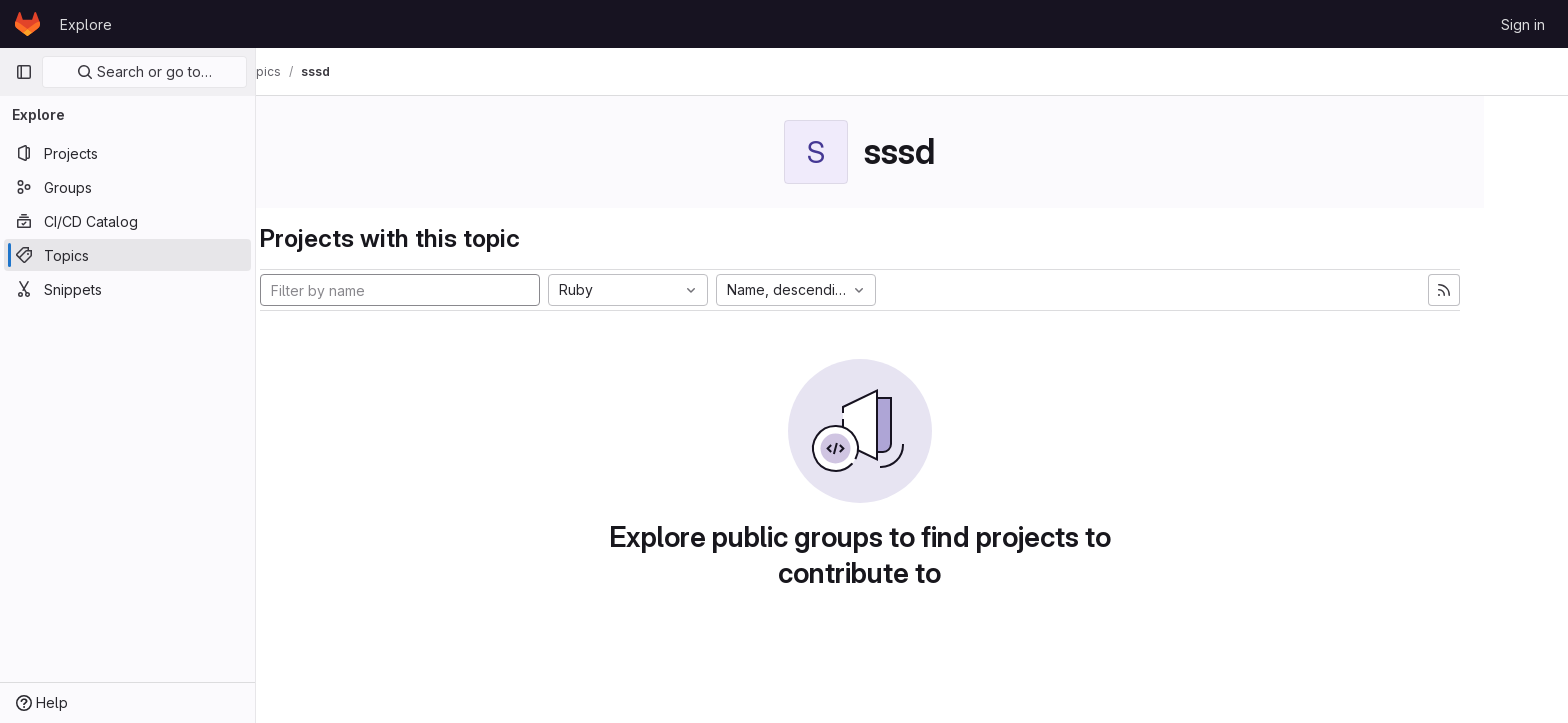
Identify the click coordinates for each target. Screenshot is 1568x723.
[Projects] (127, 153)
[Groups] (127, 187)
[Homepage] (27, 24)
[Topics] (127, 255)
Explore (86, 24)
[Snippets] (127, 289)
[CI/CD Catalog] (127, 221)
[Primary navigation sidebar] (24, 72)
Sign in (1523, 24)
